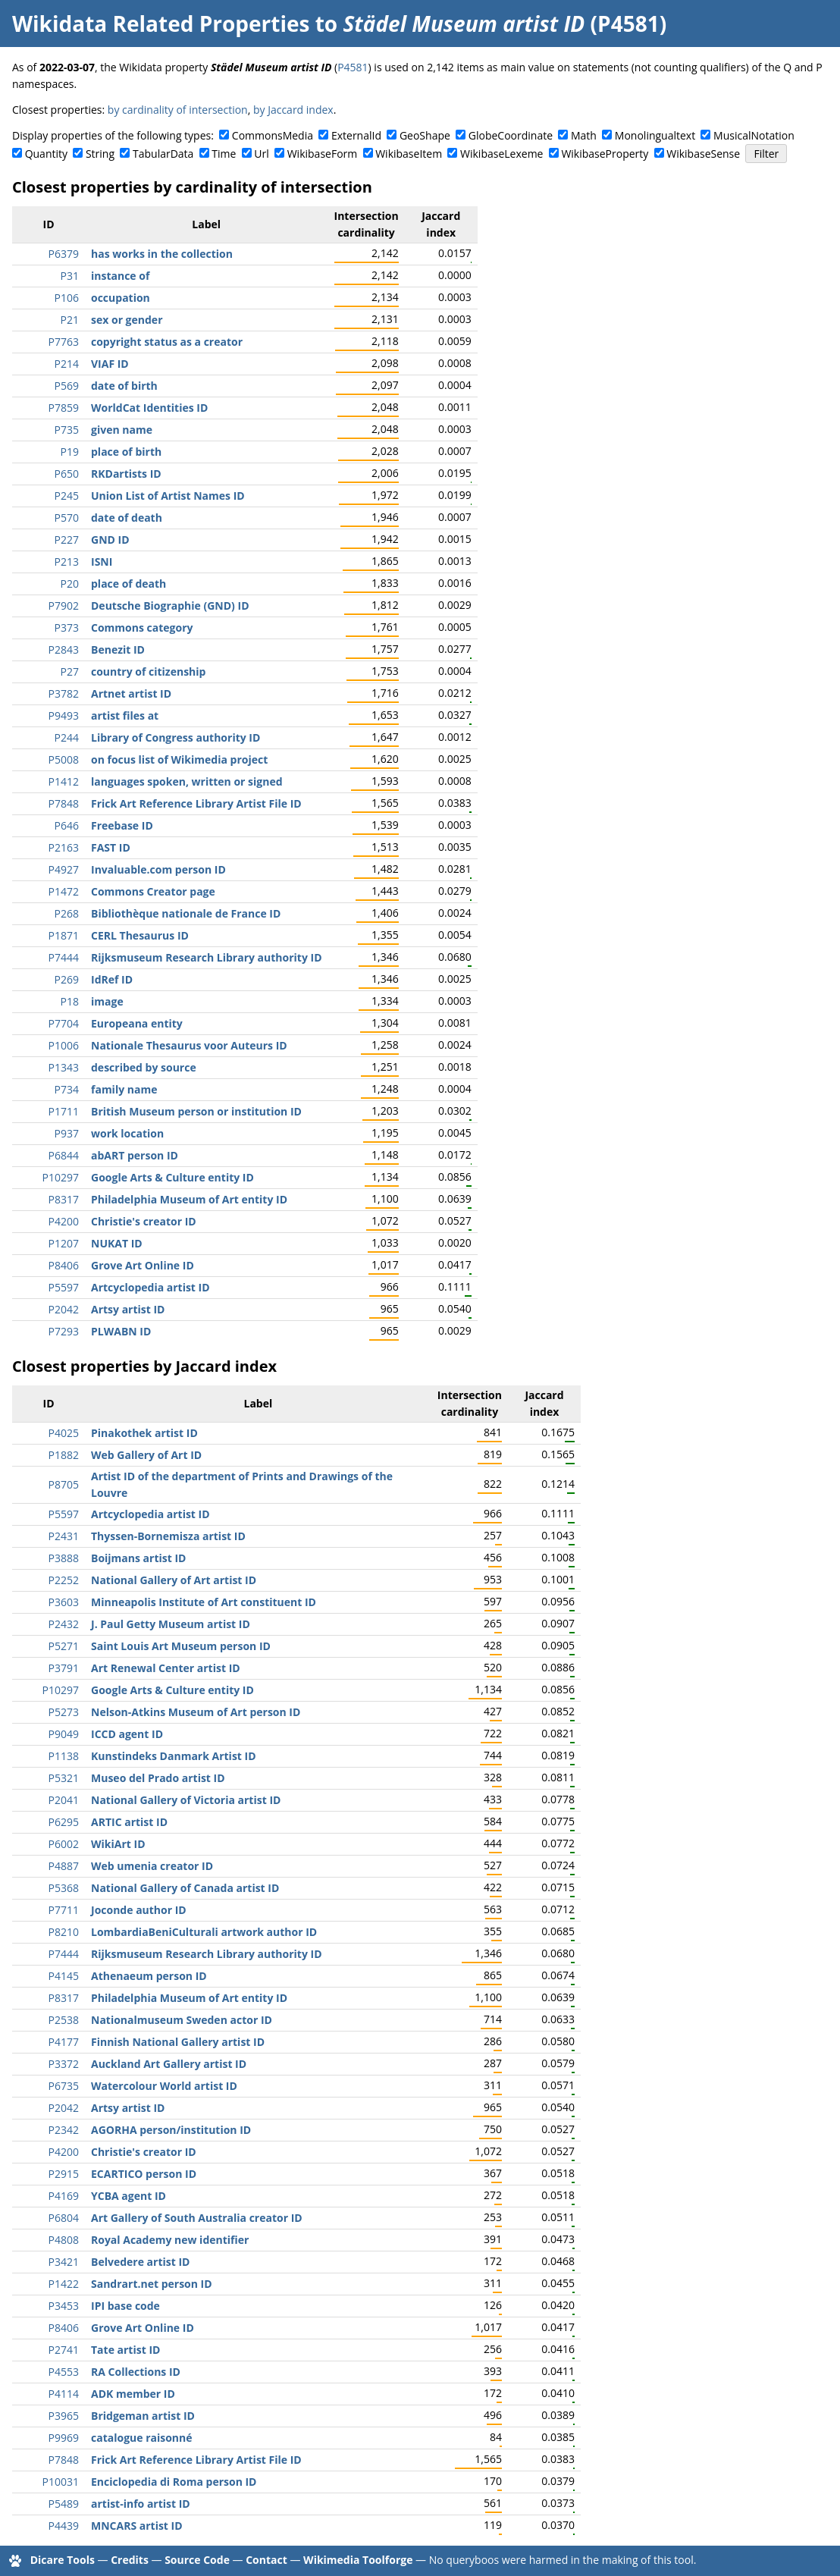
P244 (67, 737)
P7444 (64, 957)
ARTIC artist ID (129, 1822)
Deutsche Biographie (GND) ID (170, 605)
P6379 (64, 253)
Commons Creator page (153, 891)
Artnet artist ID (131, 693)
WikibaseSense (703, 153)
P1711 (64, 1111)
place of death (128, 583)
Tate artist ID (125, 2349)
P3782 (64, 693)
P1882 (64, 1455)
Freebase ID (122, 825)
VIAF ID (110, 363)
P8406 (64, 1265)
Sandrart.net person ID (151, 2283)
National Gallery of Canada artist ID (185, 1888)
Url (261, 153)
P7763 (64, 341)
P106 (67, 297)
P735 (67, 429)
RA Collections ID (135, 2371)
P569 (67, 385)
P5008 (64, 759)
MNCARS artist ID (137, 2525)
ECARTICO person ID (143, 2174)
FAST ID (110, 847)
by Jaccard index (293, 109)
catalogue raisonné (142, 2437)
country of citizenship (148, 671)
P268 (67, 913)
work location (127, 1133)
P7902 (64, 605)
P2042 (64, 1309)
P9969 (64, 2437)
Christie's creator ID (143, 1221)
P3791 (64, 1668)
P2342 (64, 2130)
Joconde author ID (138, 1910)
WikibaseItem (408, 153)
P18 (70, 1001)
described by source (143, 1067)
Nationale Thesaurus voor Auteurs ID (189, 1045)
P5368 (64, 1888)
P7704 (64, 1023)
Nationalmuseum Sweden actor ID (181, 2020)
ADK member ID (133, 2393)
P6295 (64, 1822)
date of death (126, 517)
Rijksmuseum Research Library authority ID (206, 957)
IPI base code (125, 2305)
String (100, 153)
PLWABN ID (121, 1331)
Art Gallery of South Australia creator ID (196, 2217)
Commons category (142, 627)
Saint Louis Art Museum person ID (181, 1646)
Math (584, 135)
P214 (67, 363)
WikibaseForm (322, 153)
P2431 (64, 1536)
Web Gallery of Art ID (146, 1455)
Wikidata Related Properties (160, 23)
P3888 (64, 1558)
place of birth (126, 451)
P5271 (64, 1646)
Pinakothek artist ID (144, 1433)
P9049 (64, 1734)
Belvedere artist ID (140, 2261)
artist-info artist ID (140, 2503)
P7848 (64, 803)
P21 (70, 319)
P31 (70, 275)
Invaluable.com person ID (158, 869)
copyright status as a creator (167, 341)
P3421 (64, 2261)
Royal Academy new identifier (170, 2239)
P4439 (64, 2525)
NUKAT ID (117, 1243)
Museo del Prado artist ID (158, 1778)
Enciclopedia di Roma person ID (173, 2481)
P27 (70, 671)
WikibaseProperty (604, 153)
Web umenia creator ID (152, 1866)
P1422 (64, 2283)
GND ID (110, 539)
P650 (67, 473)
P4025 (64, 1433)
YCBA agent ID (128, 2196)
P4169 (64, 2196)
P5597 (64, 1287)
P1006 (64, 1045)
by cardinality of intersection (178, 109)
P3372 (64, 2064)
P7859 (64, 407)
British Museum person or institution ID (196, 1111)
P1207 (64, 1243)
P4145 (64, 1976)
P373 (67, 627)
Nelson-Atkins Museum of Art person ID (195, 1712)
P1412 (64, 781)
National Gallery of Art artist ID (173, 1580)
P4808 (64, 2239)
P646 (67, 825)
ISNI (101, 561)
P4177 (64, 2042)
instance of (120, 275)
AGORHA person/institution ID (171, 2130)
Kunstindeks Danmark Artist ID (173, 1756)
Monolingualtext (655, 135)
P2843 (64, 649)
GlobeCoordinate (511, 135)
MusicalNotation (754, 135)
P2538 (64, 2020)
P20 (70, 583)
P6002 (64, 1844)
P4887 (64, 1866)
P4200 (64, 1221)
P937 (67, 1133)
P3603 (64, 1602)
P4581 (352, 67)
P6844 (64, 1155)
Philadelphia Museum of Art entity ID (189, 1199)
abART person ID (134, 1155)
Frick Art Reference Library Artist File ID (196, 803)
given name (121, 429)
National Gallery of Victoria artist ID (186, 1800)
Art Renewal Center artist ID (165, 1668)
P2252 (64, 1580)
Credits (130, 2559)
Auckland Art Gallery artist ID (168, 2064)
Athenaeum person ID (149, 1976)
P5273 (64, 1712)
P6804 (64, 2217)
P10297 (60, 1177)
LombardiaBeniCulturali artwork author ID (204, 1932)
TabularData (163, 153)
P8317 (64, 1199)
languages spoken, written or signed (187, 781)
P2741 (64, 2349)
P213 (67, 561)
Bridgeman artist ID (143, 2415)
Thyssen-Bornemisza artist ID (168, 1536)
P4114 (64, 2393)
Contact (266, 2559)
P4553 (64, 2371)
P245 (67, 495)
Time (224, 153)
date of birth (124, 385)
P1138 (64, 1756)
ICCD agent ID (127, 1734)
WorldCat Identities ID (149, 407)
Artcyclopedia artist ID (150, 1287)
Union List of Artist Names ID (168, 495)
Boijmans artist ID (138, 1558)
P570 (67, 517)
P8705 (64, 1484)
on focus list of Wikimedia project (179, 759)
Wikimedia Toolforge (357, 2559)
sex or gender (127, 319)
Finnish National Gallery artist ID (178, 2042)
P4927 (64, 869)
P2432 (64, 1624)
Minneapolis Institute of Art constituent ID (203, 1602)
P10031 (60, 2481)
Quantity (46, 153)
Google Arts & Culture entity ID (172, 1177)
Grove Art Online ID (142, 1265)
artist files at (124, 715)
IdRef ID (112, 979)
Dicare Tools (62, 2559)
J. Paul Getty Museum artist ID (170, 1624)
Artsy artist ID (128, 1309)
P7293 (64, 1331)
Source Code (197, 2559)
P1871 (64, 935)
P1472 (64, 891)
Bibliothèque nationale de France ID (186, 913)
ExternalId (356, 135)
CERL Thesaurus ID (140, 935)
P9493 (64, 715)
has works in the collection (162, 253)
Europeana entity (137, 1023)
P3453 (64, 2305)
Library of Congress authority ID (175, 737)
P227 (67, 539)
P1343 (64, 1067)
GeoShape (425, 135)
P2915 (64, 2174)
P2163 (64, 847)
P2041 (64, 1800)
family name (124, 1089)
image (107, 1001)
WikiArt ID (118, 1844)
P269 (67, 979)
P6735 (64, 2086)
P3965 (64, 2415)
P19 (70, 451)
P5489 (64, 2503)
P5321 (64, 1778)
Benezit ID (118, 649)
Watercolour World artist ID (164, 2086)
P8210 (64, 1932)
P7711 (64, 1910)
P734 (67, 1089)
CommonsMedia (272, 135)
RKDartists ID (126, 473)
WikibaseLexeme (501, 153)
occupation (120, 297)
